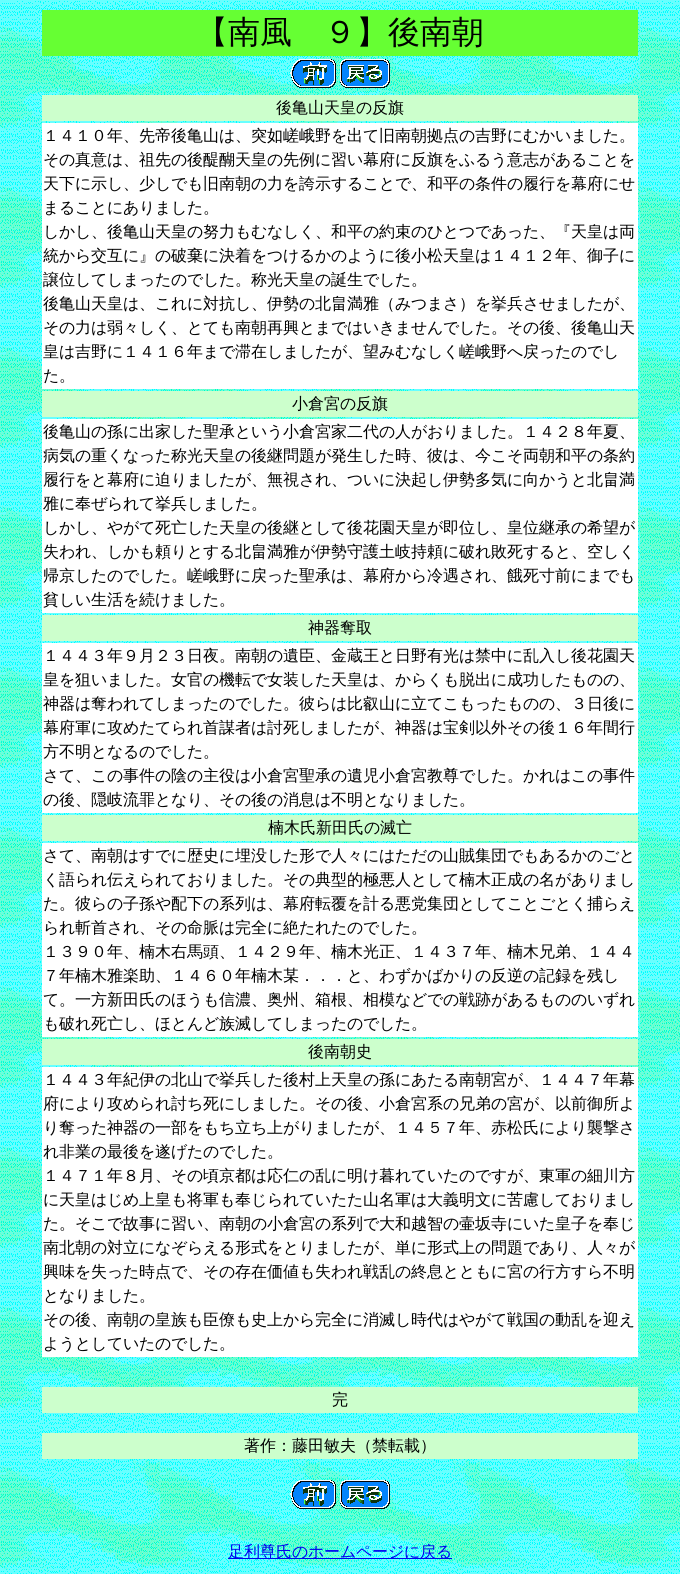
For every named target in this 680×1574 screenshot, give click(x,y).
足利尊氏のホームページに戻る (340, 1551)
